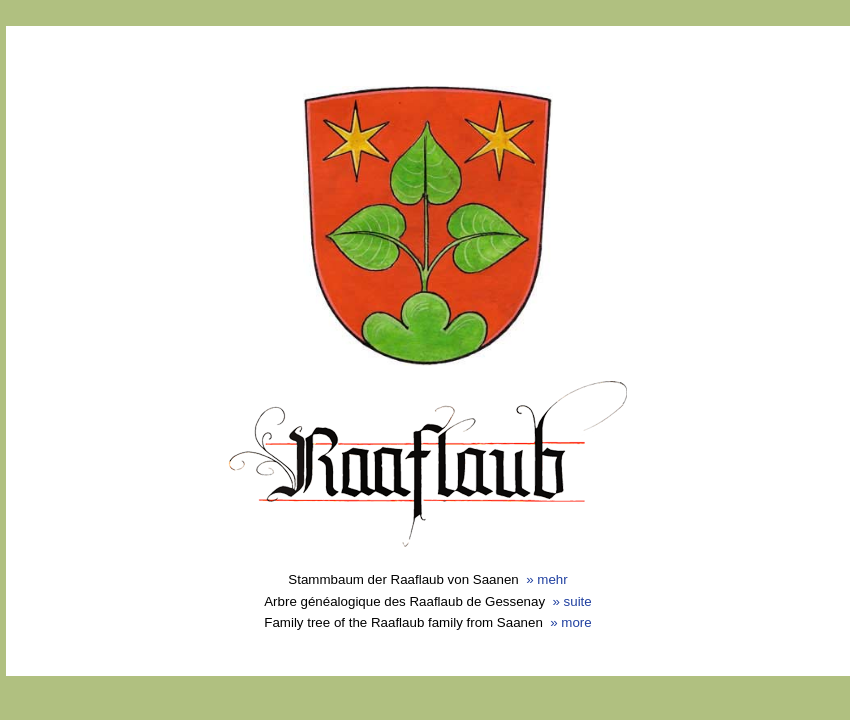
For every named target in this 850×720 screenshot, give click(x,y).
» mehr (546, 579)
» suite (571, 601)
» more (570, 622)
